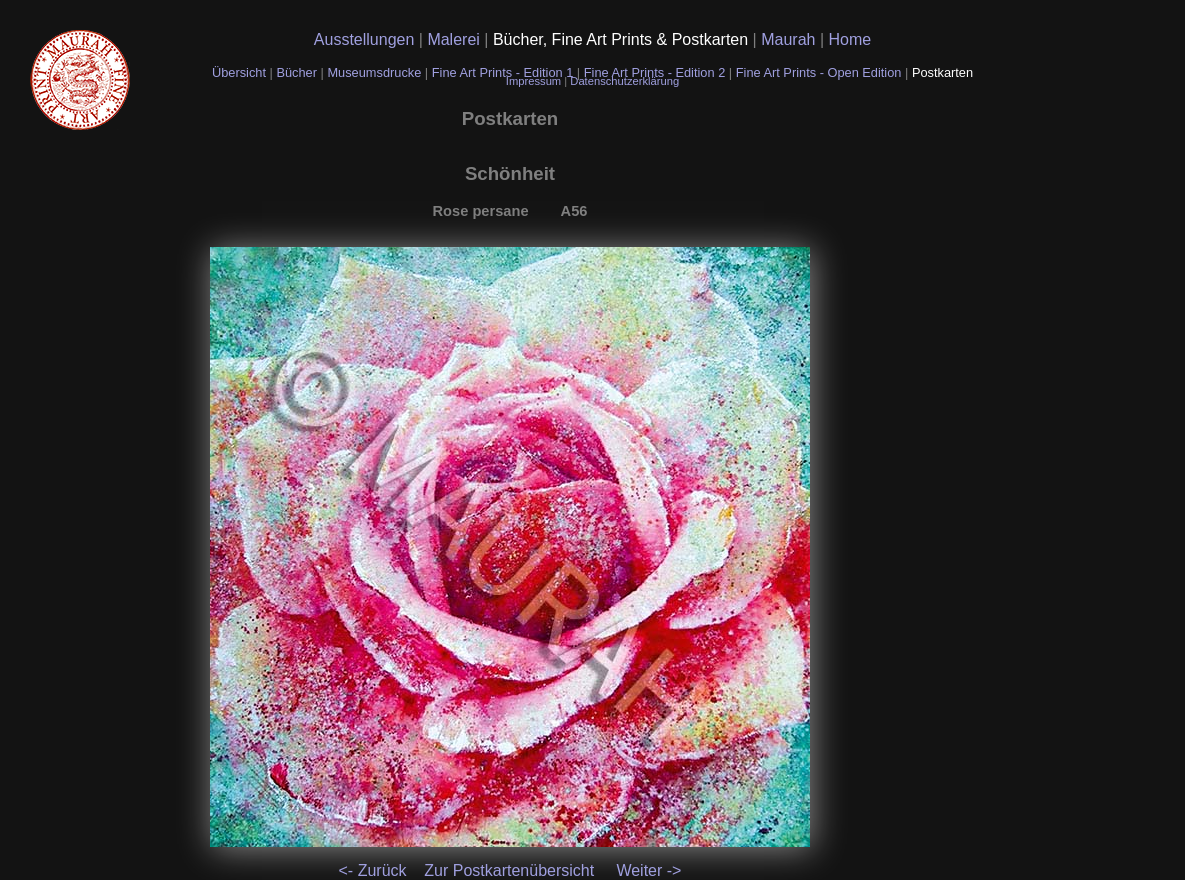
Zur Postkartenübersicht (509, 870)
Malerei (455, 39)
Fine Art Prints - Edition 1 (503, 72)
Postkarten (942, 72)
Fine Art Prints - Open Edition (820, 72)
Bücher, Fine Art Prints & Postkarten (623, 39)
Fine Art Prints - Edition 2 (655, 72)
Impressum (535, 81)
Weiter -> (648, 870)
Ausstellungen (366, 39)
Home (850, 39)
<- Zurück (373, 870)
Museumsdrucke (375, 72)
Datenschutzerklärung (624, 81)
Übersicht (241, 72)
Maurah (790, 39)
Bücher (298, 72)
